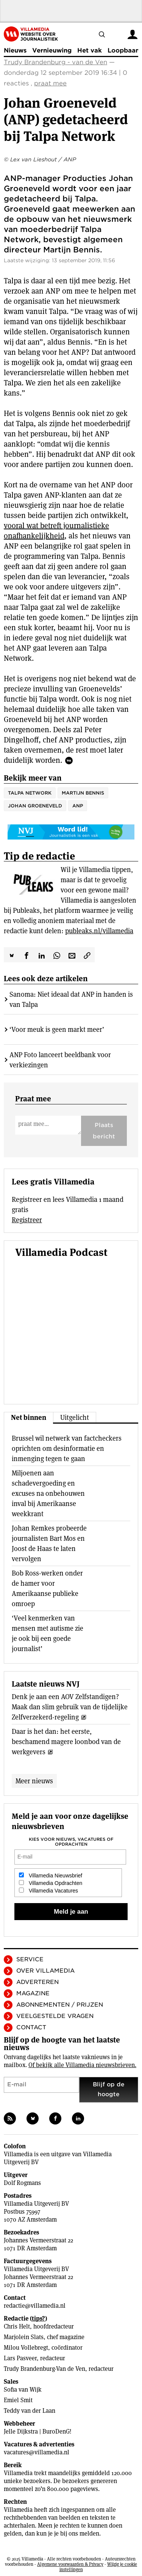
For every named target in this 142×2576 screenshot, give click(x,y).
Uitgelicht (74, 1417)
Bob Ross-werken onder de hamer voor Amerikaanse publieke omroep (47, 1588)
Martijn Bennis (83, 793)
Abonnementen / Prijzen (59, 2004)
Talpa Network (29, 793)
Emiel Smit (18, 2400)
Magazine (33, 1993)
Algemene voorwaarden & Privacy (70, 2564)
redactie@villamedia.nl (35, 2306)
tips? (38, 2318)
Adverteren (37, 1982)
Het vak (89, 50)
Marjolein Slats (24, 2337)
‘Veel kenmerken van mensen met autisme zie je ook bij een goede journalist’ (47, 1633)
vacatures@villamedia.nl (36, 2452)
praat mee (50, 83)
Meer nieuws (34, 1781)
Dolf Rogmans (22, 2183)
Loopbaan (123, 50)
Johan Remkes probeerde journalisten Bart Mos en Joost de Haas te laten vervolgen (49, 1543)
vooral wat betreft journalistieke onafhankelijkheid (56, 531)
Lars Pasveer (20, 2358)
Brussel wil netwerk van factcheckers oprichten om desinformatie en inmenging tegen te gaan (67, 1448)
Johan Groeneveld (35, 806)
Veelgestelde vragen (55, 2016)
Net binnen (28, 1417)
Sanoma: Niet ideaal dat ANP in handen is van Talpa (71, 999)
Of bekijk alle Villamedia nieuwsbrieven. (82, 2065)
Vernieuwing (52, 50)
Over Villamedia (45, 1970)
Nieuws (15, 50)
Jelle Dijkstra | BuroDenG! (38, 2431)
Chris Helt (17, 2326)
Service (30, 1959)
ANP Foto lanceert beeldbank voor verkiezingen (60, 1059)
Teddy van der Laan (29, 2411)
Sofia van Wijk (23, 2390)
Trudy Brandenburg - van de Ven (55, 62)
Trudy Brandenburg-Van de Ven (44, 2369)
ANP (77, 806)
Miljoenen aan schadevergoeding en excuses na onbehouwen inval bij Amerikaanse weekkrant (48, 1493)
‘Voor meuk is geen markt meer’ (56, 1029)
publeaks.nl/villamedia (99, 930)
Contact (31, 2027)
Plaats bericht (104, 1131)
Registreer (27, 1219)
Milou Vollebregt (26, 2348)
